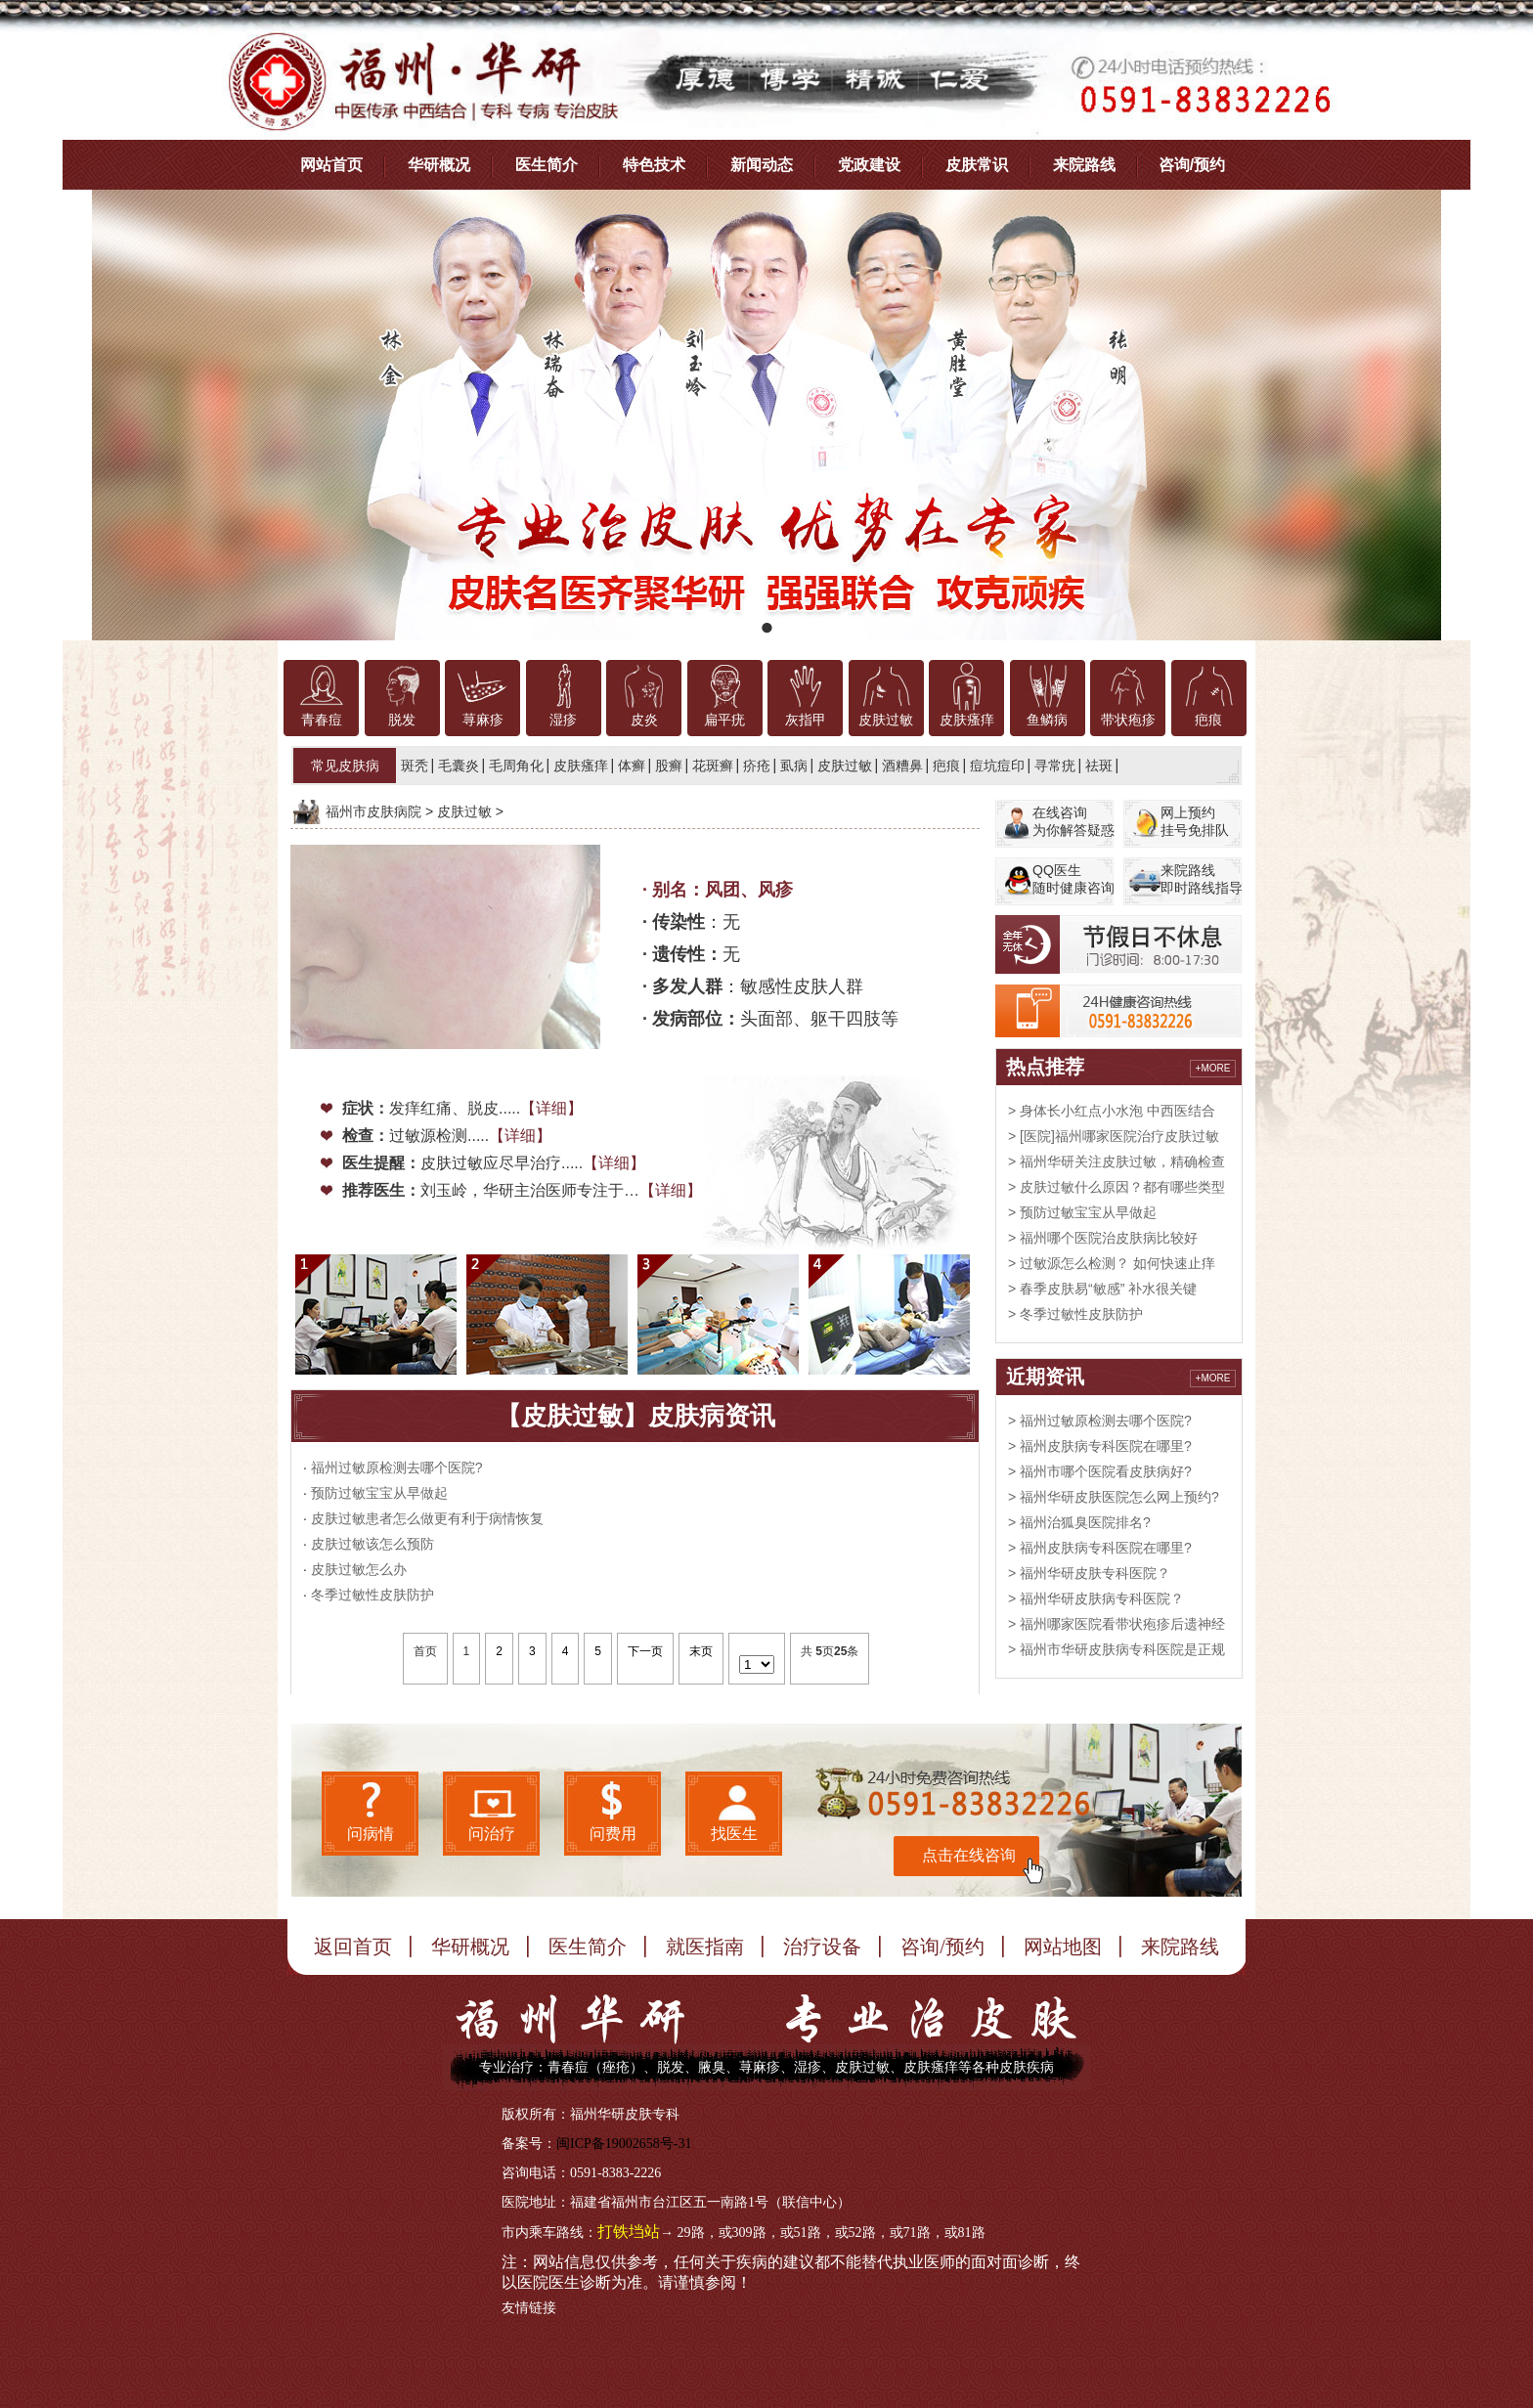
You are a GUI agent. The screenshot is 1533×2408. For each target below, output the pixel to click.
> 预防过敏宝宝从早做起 (1082, 1212)
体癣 (631, 765)
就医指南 (705, 1946)
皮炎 (644, 720)
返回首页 (353, 1946)
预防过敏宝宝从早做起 (379, 1493)
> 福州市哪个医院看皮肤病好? (1100, 1471)
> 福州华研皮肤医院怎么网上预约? (1113, 1497)
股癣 (668, 765)
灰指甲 (805, 720)
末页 (701, 1651)
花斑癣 (712, 765)
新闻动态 (761, 164)
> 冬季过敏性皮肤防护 (1075, 1314)
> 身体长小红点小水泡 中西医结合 (1111, 1110)
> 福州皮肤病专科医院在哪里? (1100, 1446)
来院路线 (1084, 164)
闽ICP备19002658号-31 (623, 2143)
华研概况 (439, 164)
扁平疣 (724, 720)
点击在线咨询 (969, 1855)
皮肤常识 (976, 164)
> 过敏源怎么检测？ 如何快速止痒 (1111, 1263)
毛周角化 (516, 765)
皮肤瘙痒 (967, 720)
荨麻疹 (483, 720)
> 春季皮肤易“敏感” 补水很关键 (1102, 1288)
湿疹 (563, 720)
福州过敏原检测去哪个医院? (397, 1467)
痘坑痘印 (997, 765)
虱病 (794, 765)
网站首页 (331, 164)
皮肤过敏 (885, 720)
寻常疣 (1054, 765)
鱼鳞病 (1047, 720)
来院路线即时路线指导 (1202, 879)
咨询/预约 (1192, 164)
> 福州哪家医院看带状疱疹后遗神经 (1116, 1624)
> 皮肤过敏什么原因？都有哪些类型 (1116, 1187)
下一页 (645, 1651)
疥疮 (756, 765)
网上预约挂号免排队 (1195, 821)
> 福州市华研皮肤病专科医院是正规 (1116, 1649)
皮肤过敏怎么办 (359, 1569)
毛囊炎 (458, 765)
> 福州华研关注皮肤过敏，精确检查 (1116, 1161)
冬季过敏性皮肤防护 (372, 1594)
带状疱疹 (1128, 720)
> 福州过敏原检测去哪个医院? (1100, 1420)
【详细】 (551, 1108)
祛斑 (1099, 765)
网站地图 (1063, 1946)
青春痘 (321, 720)
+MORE (1213, 1068)
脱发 (402, 720)
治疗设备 (822, 1946)
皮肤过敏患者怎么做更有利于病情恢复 (427, 1518)
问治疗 (491, 1833)
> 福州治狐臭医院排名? (1079, 1522)
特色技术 (654, 164)
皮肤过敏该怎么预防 (372, 1544)
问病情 (370, 1833)
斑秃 (414, 765)
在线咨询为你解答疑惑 (1073, 821)
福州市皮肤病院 (373, 811)
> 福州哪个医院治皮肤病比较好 (1103, 1238)
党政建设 (869, 164)
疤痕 (1208, 720)
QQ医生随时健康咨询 (1073, 879)
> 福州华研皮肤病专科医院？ (1096, 1598)
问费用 (613, 1833)
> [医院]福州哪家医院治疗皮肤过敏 (1113, 1136)
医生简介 (546, 164)
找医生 (734, 1833)
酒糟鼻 (902, 765)
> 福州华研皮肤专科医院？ (1089, 1573)
